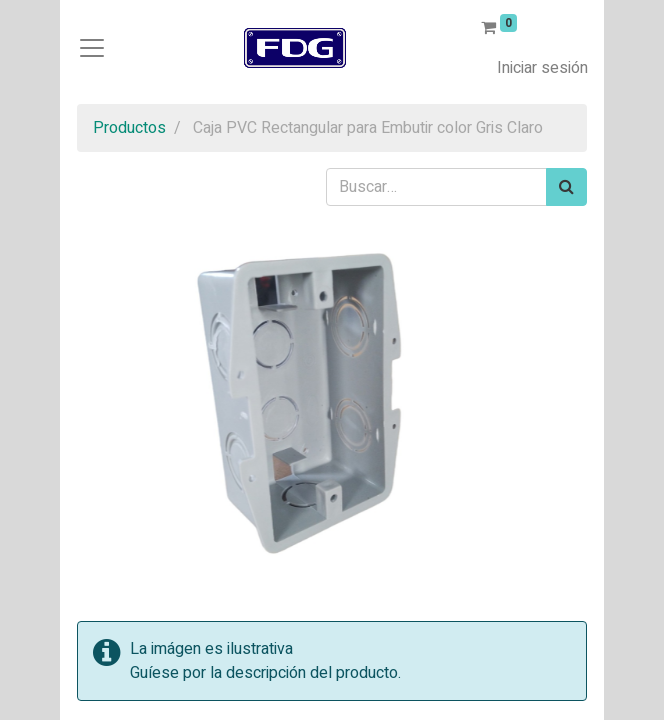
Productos (129, 128)
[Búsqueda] (566, 187)
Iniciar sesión (542, 68)
